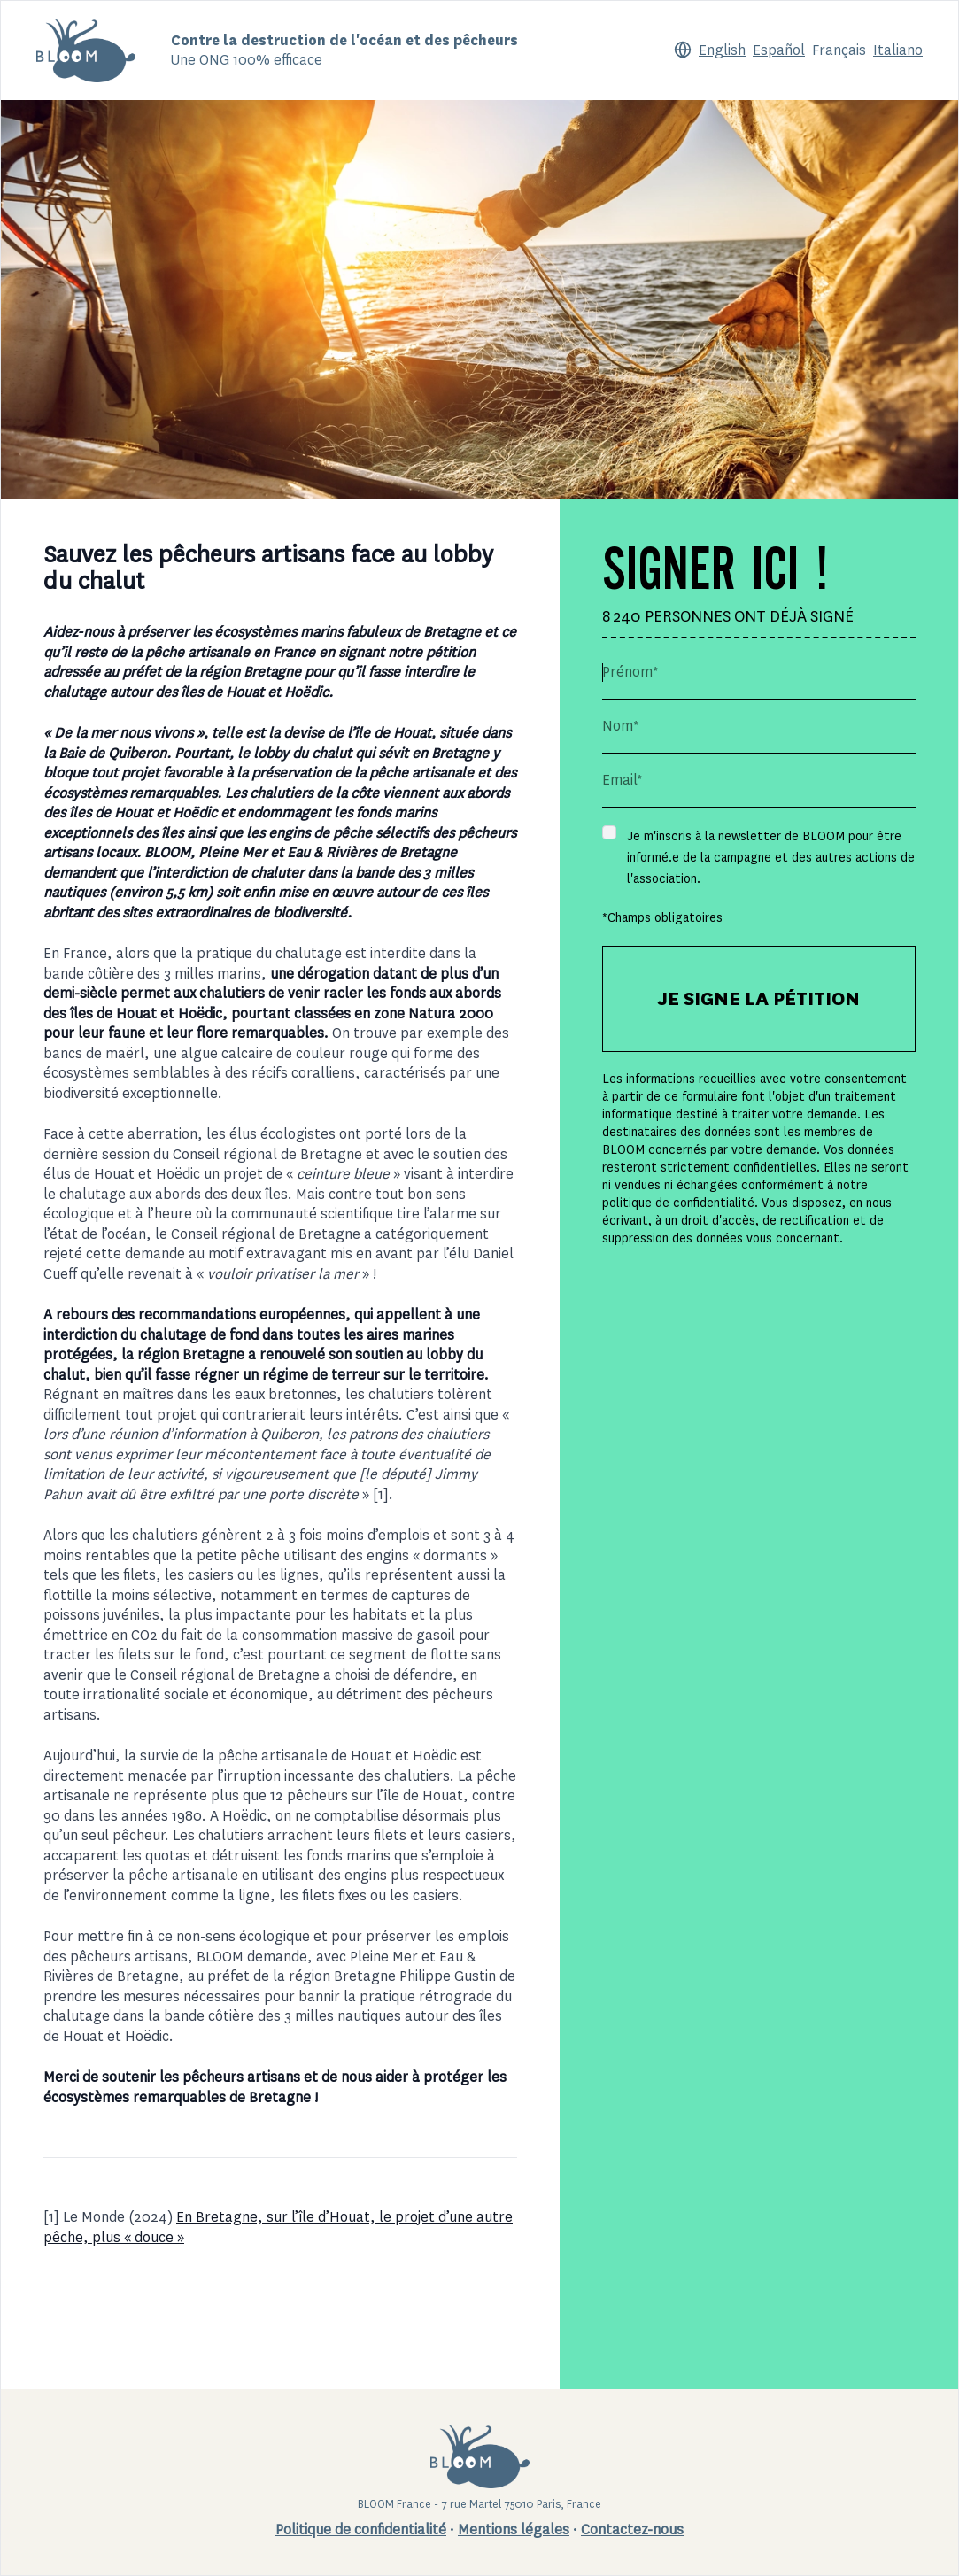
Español (779, 50)
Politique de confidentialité (360, 2529)
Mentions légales (513, 2529)
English (722, 50)
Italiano (898, 50)
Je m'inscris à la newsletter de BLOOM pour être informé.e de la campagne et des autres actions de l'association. (771, 857)
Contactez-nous (632, 2529)
